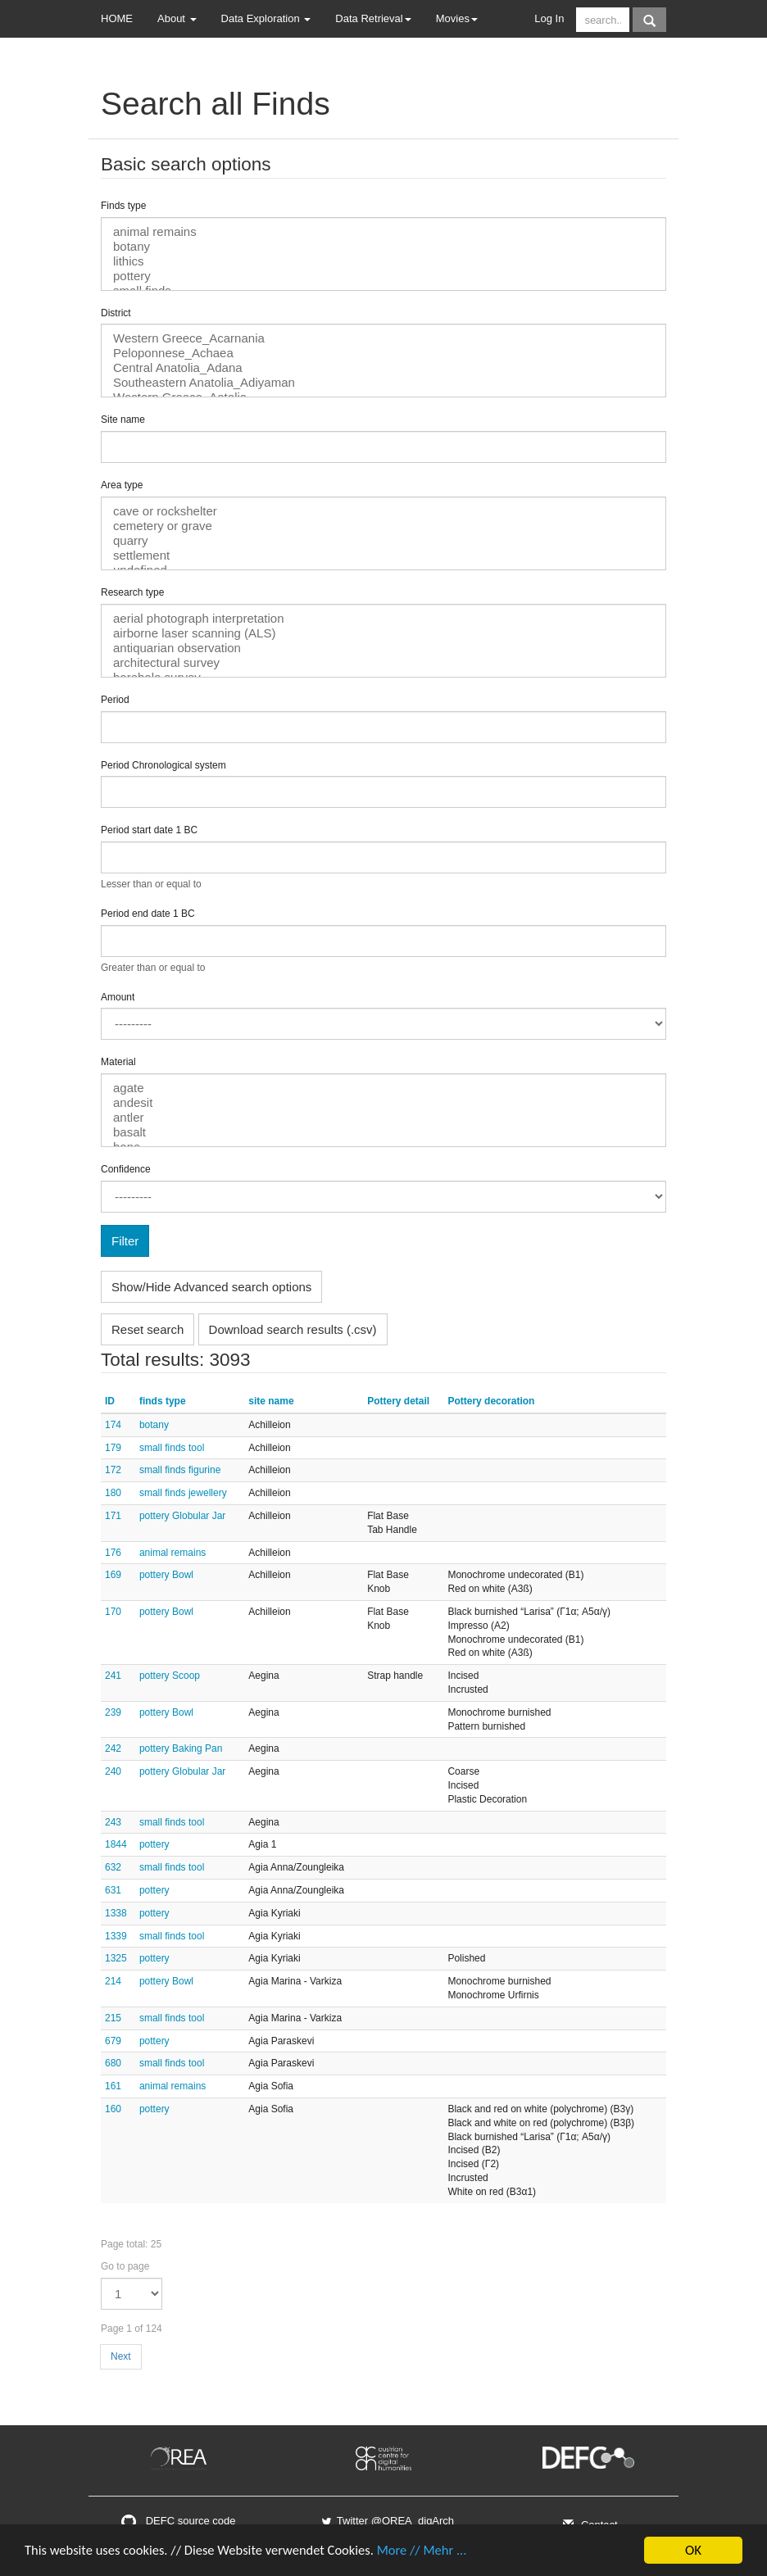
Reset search (147, 1329)
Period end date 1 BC (148, 913)
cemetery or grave (383, 526)
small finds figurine (179, 1470)
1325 (116, 1958)
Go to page (125, 2266)
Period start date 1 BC (149, 830)
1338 (116, 1913)
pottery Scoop (169, 1675)
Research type (132, 592)
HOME (117, 18)
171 (113, 1516)
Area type (122, 485)
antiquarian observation (383, 648)
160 (113, 2109)
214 (113, 1981)
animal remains (383, 231)
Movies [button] (457, 18)
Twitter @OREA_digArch (387, 2521)
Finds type (123, 205)
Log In (549, 18)
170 (113, 1611)
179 (113, 1448)
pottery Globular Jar (182, 1516)
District (116, 313)
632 (113, 1867)
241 (113, 1675)
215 (113, 2018)
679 (113, 2041)
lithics (383, 261)
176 (113, 1552)
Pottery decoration (490, 1401)
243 (113, 1822)
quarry (383, 540)
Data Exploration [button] (266, 18)
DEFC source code (178, 2521)
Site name (123, 419)
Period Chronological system (163, 765)
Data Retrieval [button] (373, 18)
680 (113, 2063)
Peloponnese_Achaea (383, 353)
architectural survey (383, 662)
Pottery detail (398, 1401)
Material (118, 1062)
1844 (116, 1844)
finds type (162, 1401)
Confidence (126, 1169)
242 (113, 1748)
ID (110, 1401)
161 (113, 2086)
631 (113, 1890)
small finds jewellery (183, 1493)
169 (113, 1575)
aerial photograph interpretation (383, 618)
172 (113, 1470)
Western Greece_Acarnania (383, 338)
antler (383, 1117)
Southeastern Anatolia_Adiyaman (383, 382)
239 (113, 1712)
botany (383, 246)
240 (113, 1771)
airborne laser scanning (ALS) (383, 633)
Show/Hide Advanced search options (211, 1287)
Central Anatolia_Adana (383, 368)
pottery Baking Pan (180, 1748)
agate (383, 1088)
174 (113, 1425)
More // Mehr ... (434, 2551)
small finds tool (171, 1448)
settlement (383, 555)
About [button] (177, 18)
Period (115, 699)
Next (121, 2356)
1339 (116, 1936)
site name (270, 1401)
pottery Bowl (166, 1575)
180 (113, 1493)
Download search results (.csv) (293, 1329)
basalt (383, 1132)
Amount (117, 997)
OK (693, 2550)
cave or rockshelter (383, 511)
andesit (383, 1102)
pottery (383, 276)
